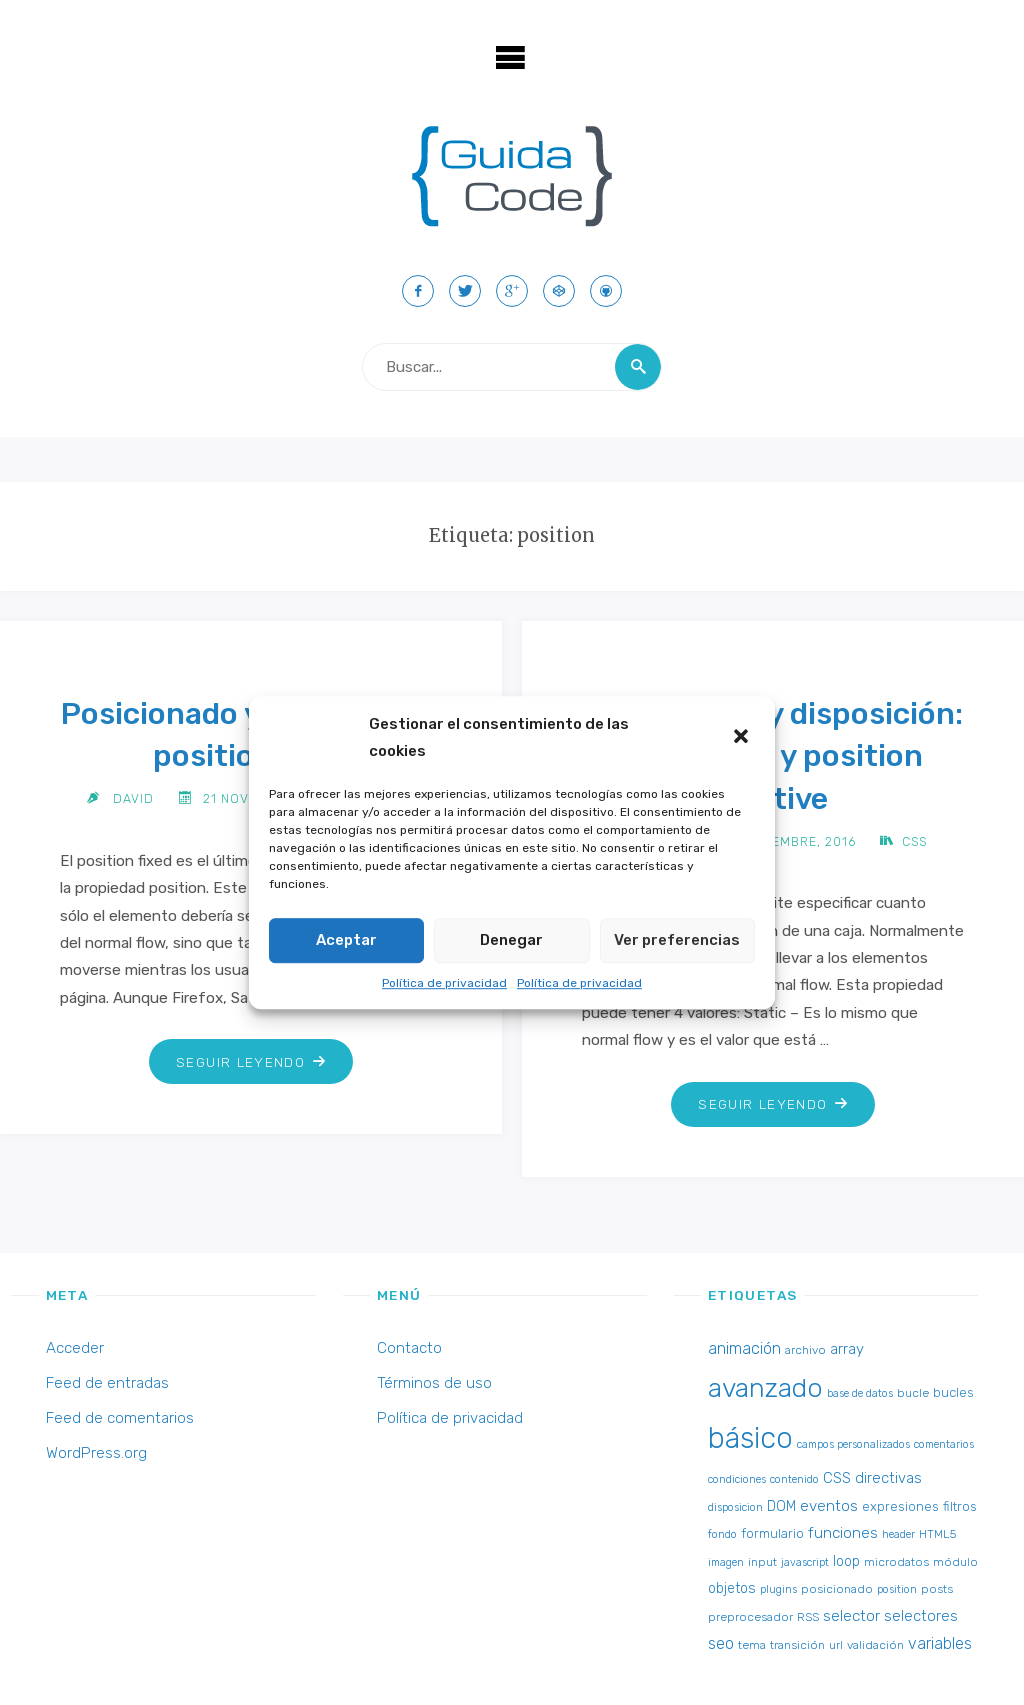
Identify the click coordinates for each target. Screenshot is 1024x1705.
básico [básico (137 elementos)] (750, 1438)
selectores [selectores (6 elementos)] (921, 1616)
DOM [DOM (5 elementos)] (781, 1506)
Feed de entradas (107, 1383)
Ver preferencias (677, 940)
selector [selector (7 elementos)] (851, 1616)
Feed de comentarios (120, 1418)
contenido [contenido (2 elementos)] (794, 1479)
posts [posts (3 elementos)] (937, 1589)
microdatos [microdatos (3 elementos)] (896, 1562)
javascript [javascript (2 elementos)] (805, 1562)
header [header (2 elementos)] (898, 1534)
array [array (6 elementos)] (847, 1349)
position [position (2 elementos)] (897, 1589)
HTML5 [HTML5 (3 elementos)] (937, 1534)
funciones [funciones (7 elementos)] (843, 1533)
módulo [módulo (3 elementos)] (955, 1562)
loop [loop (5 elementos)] (846, 1561)
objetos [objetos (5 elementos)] (732, 1588)
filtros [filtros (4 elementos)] (960, 1506)
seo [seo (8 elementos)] (721, 1643)
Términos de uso (434, 1383)
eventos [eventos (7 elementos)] (829, 1506)
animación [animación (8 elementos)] (744, 1348)
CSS (914, 841)
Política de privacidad (444, 983)
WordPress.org (96, 1453)
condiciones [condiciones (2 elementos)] (737, 1479)
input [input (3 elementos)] (762, 1562)
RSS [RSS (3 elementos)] (808, 1617)
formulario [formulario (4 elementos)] (772, 1533)
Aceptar (346, 940)
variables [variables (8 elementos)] (940, 1643)
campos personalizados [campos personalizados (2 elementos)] (853, 1444)
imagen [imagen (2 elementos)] (726, 1562)
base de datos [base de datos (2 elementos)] (860, 1393)
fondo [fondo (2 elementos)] (722, 1534)
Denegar (511, 940)
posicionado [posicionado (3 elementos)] (837, 1589)
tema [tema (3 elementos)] (752, 1645)
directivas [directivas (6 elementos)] (888, 1478)
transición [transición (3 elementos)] (797, 1645)
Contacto (409, 1348)
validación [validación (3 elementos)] (875, 1645)
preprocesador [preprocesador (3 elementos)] (750, 1617)
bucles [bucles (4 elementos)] (953, 1392)
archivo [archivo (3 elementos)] (805, 1350)
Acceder (75, 1348)
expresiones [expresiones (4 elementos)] (900, 1506)
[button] (743, 738)
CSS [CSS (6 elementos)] (837, 1478)
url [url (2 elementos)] (836, 1645)
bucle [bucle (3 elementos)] (913, 1393)
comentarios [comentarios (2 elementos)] (944, 1444)
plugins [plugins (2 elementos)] (778, 1589)
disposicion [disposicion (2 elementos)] (735, 1507)
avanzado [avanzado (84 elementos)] (765, 1388)
